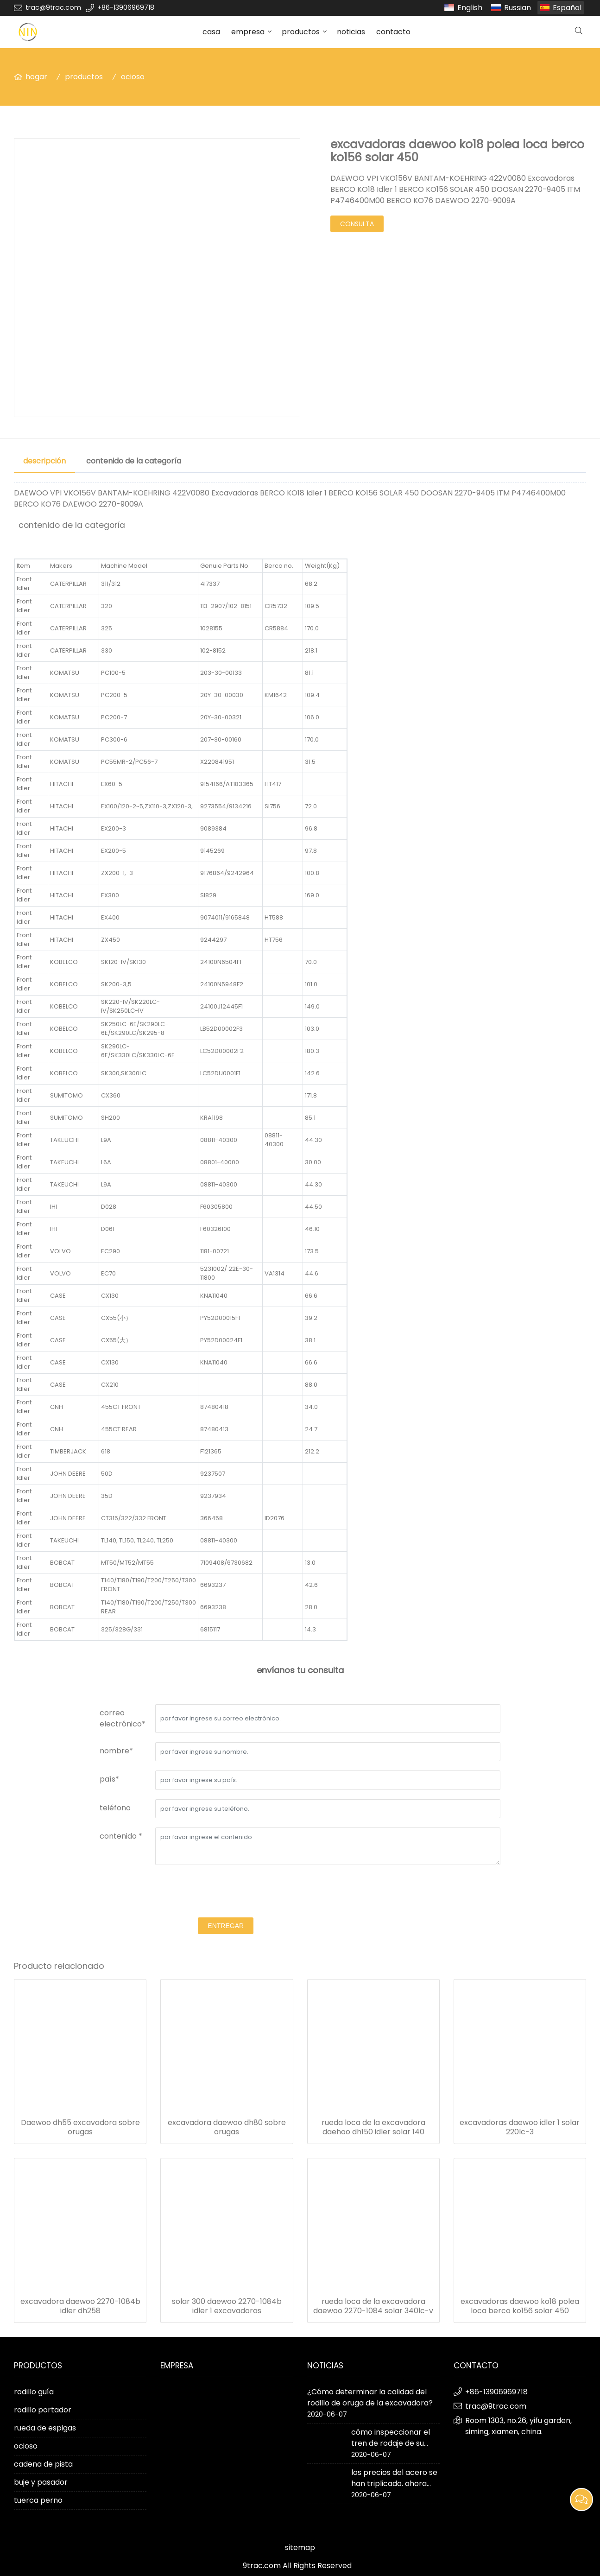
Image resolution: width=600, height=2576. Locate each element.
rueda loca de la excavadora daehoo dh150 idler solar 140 (373, 2127)
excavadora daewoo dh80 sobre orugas (227, 2127)
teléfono (115, 1807)
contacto (393, 31)
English (469, 7)
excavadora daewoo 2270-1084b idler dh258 (80, 2306)
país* (109, 1779)
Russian (517, 7)
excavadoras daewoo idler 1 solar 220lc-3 (520, 2127)
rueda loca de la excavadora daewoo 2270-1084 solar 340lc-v (373, 2306)
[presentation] (225, 1892)
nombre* (116, 1750)
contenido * (121, 1836)
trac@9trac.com (53, 7)
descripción (44, 461)
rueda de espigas (45, 2428)
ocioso (133, 76)
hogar (36, 76)
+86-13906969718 (125, 7)
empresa (248, 31)
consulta (357, 223)
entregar (226, 1925)
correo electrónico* (122, 1718)
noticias (351, 31)
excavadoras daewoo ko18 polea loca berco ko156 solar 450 (520, 2306)
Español (567, 7)
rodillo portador (42, 2410)
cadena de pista (43, 2464)
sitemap (300, 2547)
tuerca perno (38, 2500)
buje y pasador (41, 2482)
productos (301, 31)
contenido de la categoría (133, 461)
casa (211, 31)
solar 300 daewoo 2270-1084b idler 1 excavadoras (227, 2306)
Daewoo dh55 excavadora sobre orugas (80, 2127)
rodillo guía (34, 2391)
